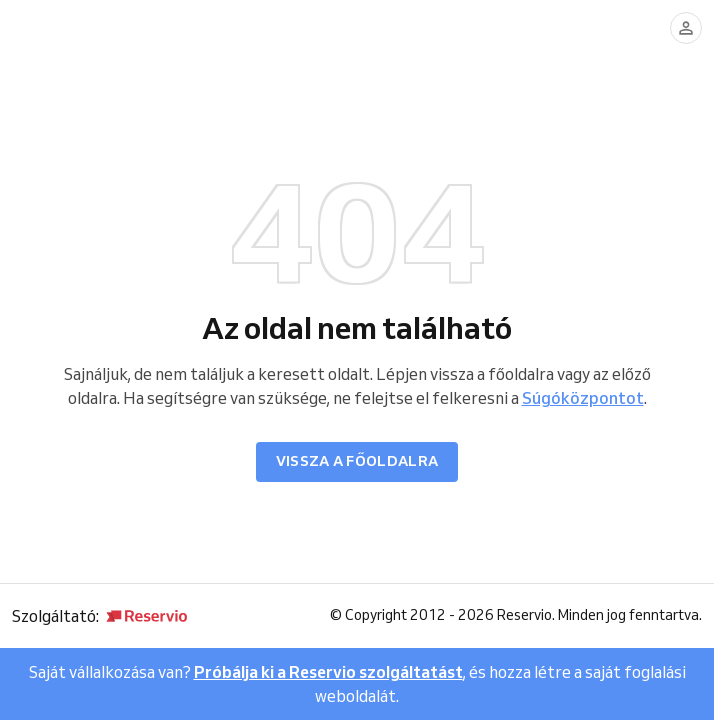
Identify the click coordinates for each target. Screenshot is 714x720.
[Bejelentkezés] (686, 28)
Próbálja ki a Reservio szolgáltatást (328, 672)
